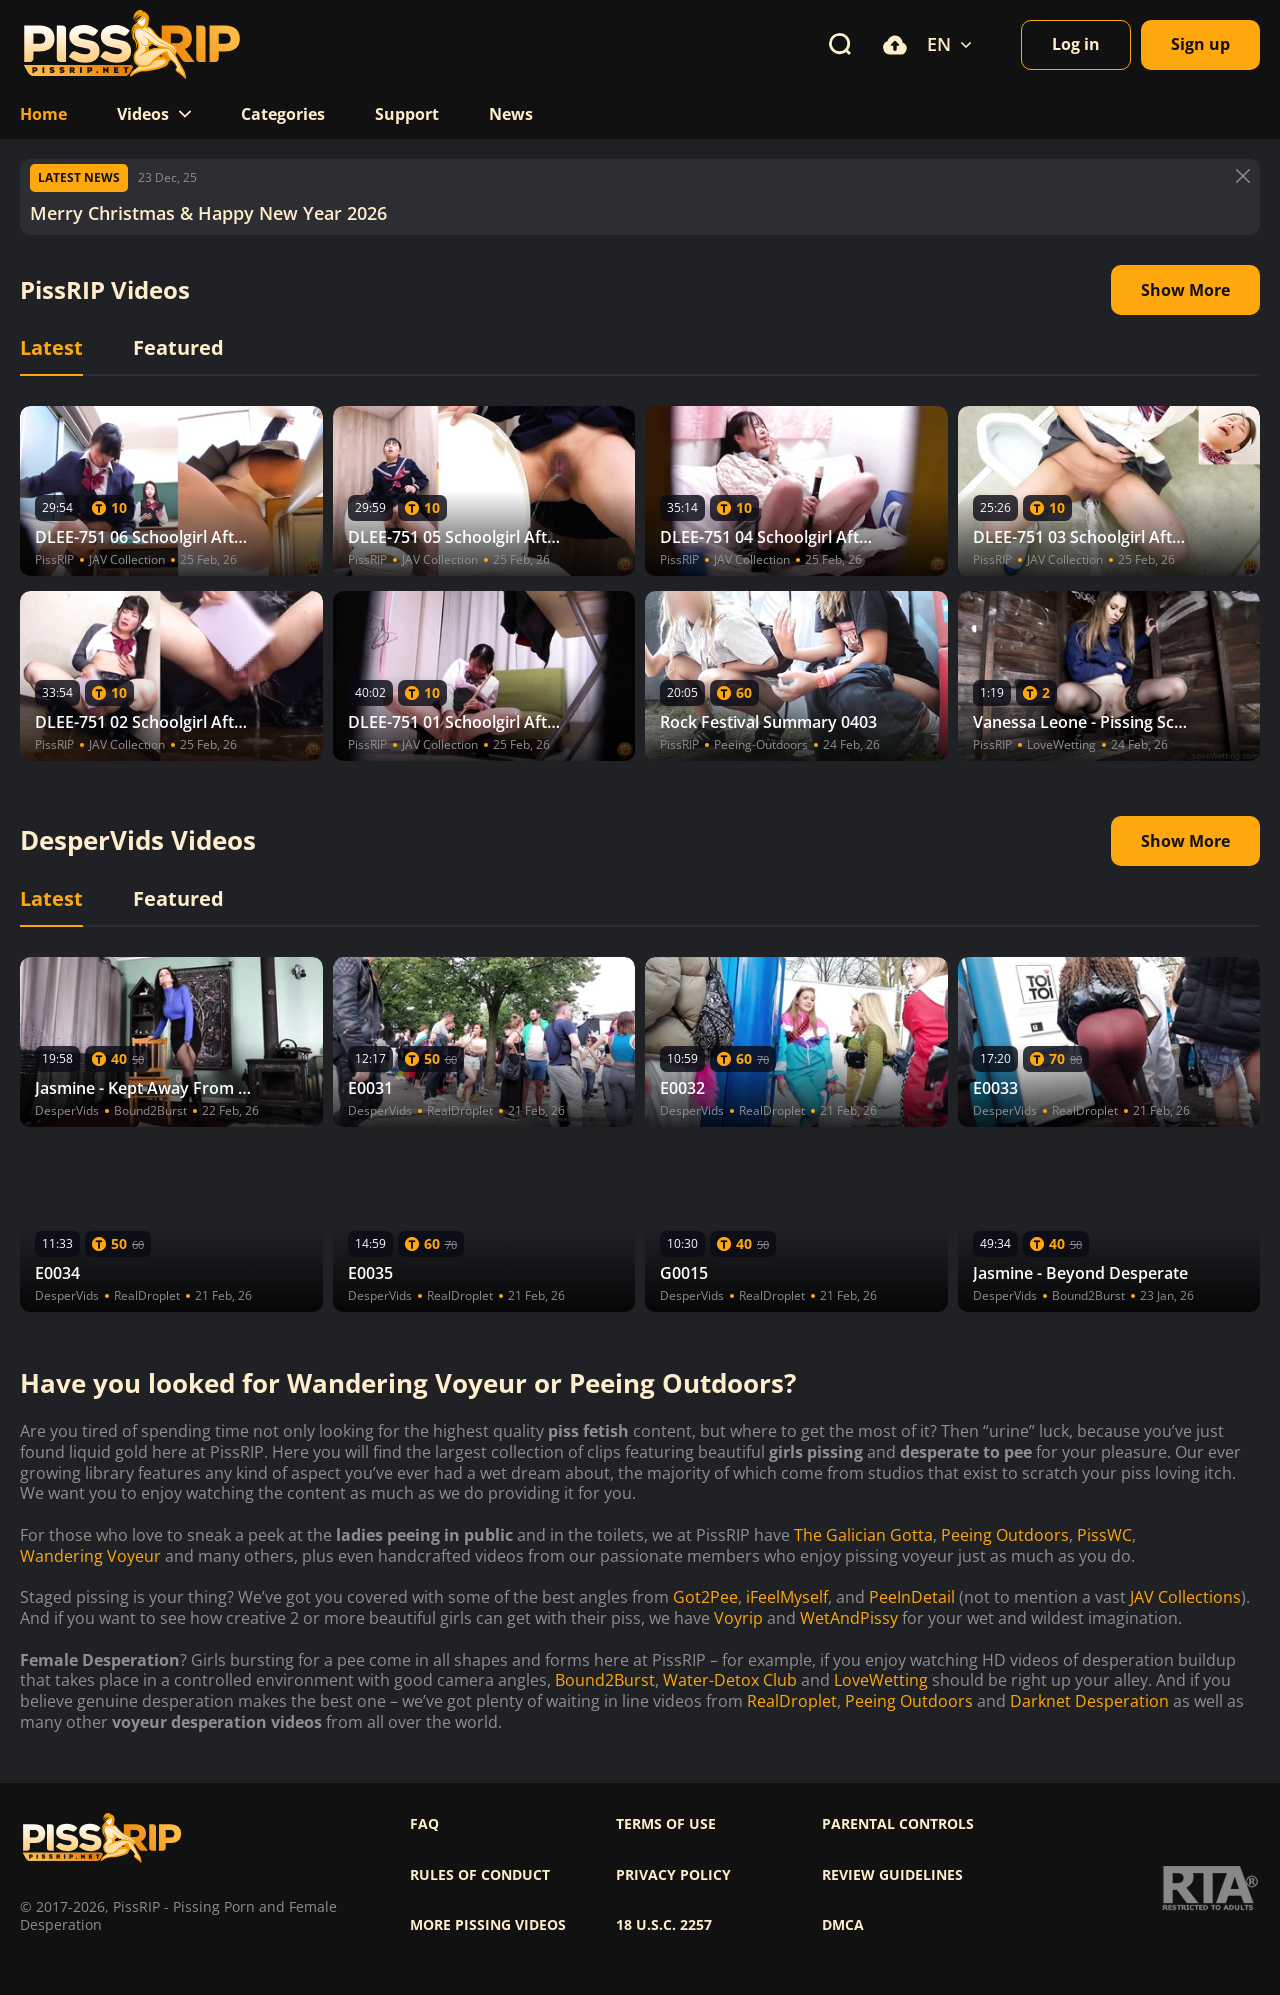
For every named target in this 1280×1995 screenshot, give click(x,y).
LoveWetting (881, 1680)
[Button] (1243, 176)
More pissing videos (488, 1925)
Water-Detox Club (730, 1680)
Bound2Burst (605, 1680)
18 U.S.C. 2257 (664, 1925)
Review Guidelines (892, 1875)
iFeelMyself (787, 1597)
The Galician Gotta (863, 1535)
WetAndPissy (849, 1618)
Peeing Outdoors (1005, 1535)
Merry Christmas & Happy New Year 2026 (208, 213)
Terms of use (666, 1824)
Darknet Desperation (1089, 1701)
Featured (178, 348)
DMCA (843, 1925)
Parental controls (898, 1824)
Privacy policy (673, 1875)
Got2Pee (705, 1597)
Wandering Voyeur (90, 1556)
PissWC (1104, 1535)
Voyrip (738, 1618)
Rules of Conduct (480, 1875)
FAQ (424, 1824)
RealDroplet (792, 1701)
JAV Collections (1185, 1597)
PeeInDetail (912, 1597)
